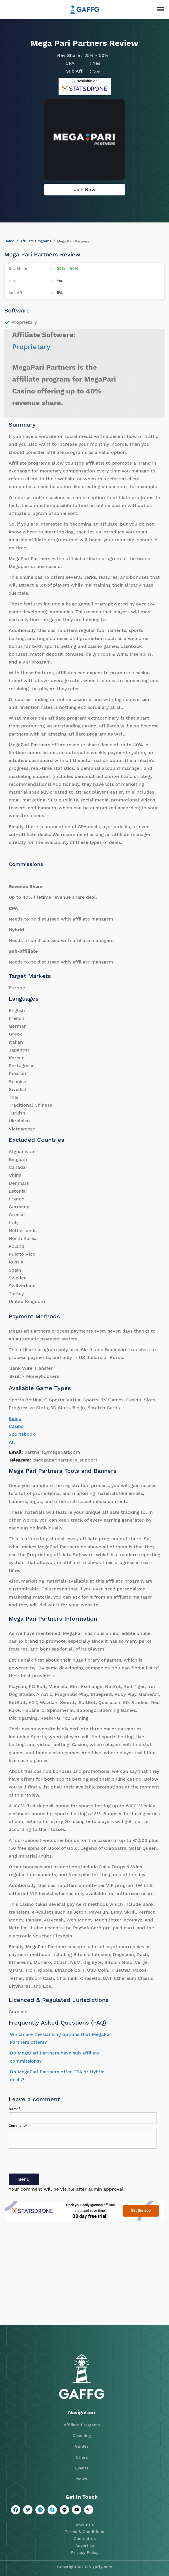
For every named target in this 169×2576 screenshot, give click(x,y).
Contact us (85, 2538)
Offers (82, 2457)
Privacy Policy (84, 2552)
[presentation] (53, 2162)
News (81, 2478)
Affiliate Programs (35, 241)
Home (9, 241)
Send (24, 2179)
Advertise (84, 2545)
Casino (16, 1426)
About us (85, 2525)
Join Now (84, 189)
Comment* (18, 2125)
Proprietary (31, 347)
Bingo (15, 1418)
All (12, 1442)
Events (81, 2468)
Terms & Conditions (84, 2531)
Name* (15, 2109)
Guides (81, 2446)
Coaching (81, 2435)
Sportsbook (22, 1434)
